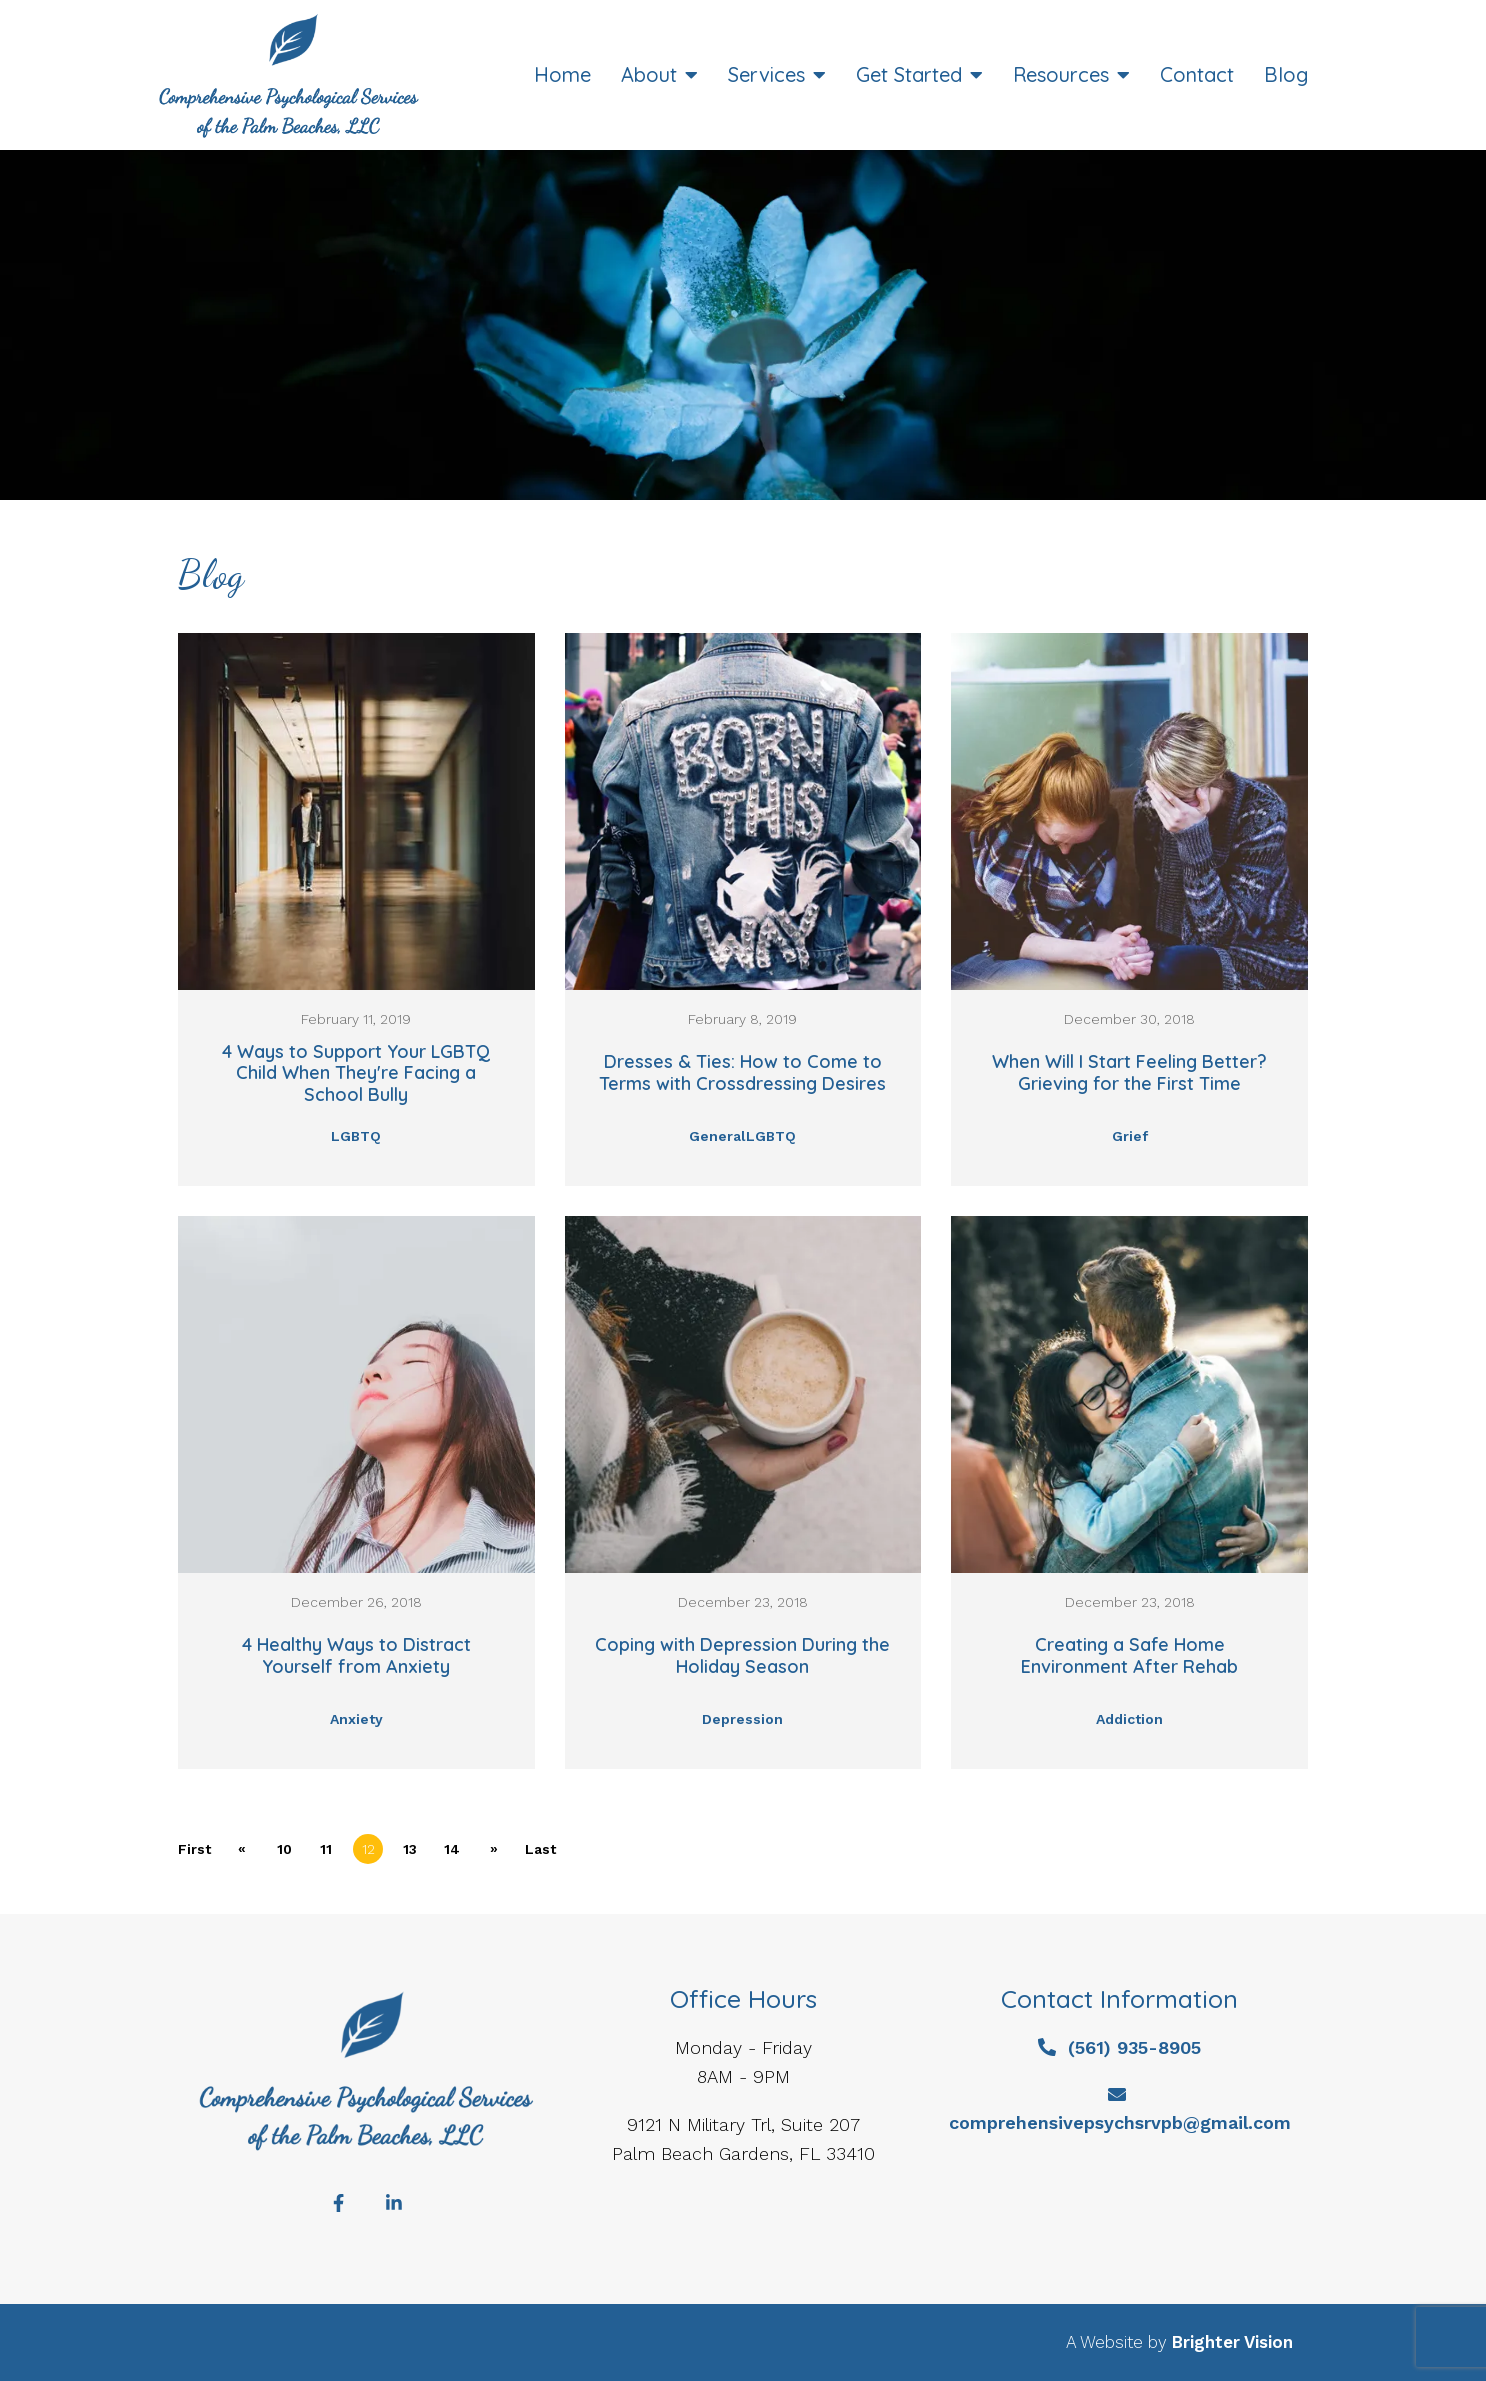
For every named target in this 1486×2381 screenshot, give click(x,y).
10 (284, 1849)
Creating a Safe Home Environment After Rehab (1129, 1655)
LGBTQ (356, 1136)
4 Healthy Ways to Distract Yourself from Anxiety (356, 1655)
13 (410, 1849)
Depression (742, 1719)
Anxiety (356, 1719)
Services (766, 75)
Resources (1061, 75)
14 (452, 1849)
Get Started (909, 75)
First (194, 1849)
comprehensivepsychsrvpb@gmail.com (1120, 2122)
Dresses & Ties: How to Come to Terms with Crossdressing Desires (742, 1072)
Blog (1286, 75)
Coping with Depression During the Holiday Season (742, 1655)
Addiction (1129, 1719)
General (717, 1136)
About (649, 75)
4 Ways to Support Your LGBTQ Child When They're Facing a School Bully (356, 1073)
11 (326, 1849)
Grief (1130, 1136)
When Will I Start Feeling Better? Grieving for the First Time (1129, 1072)
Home (562, 75)
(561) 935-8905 (1134, 2047)
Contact (1197, 75)
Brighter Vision (1232, 2342)
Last (540, 1849)
